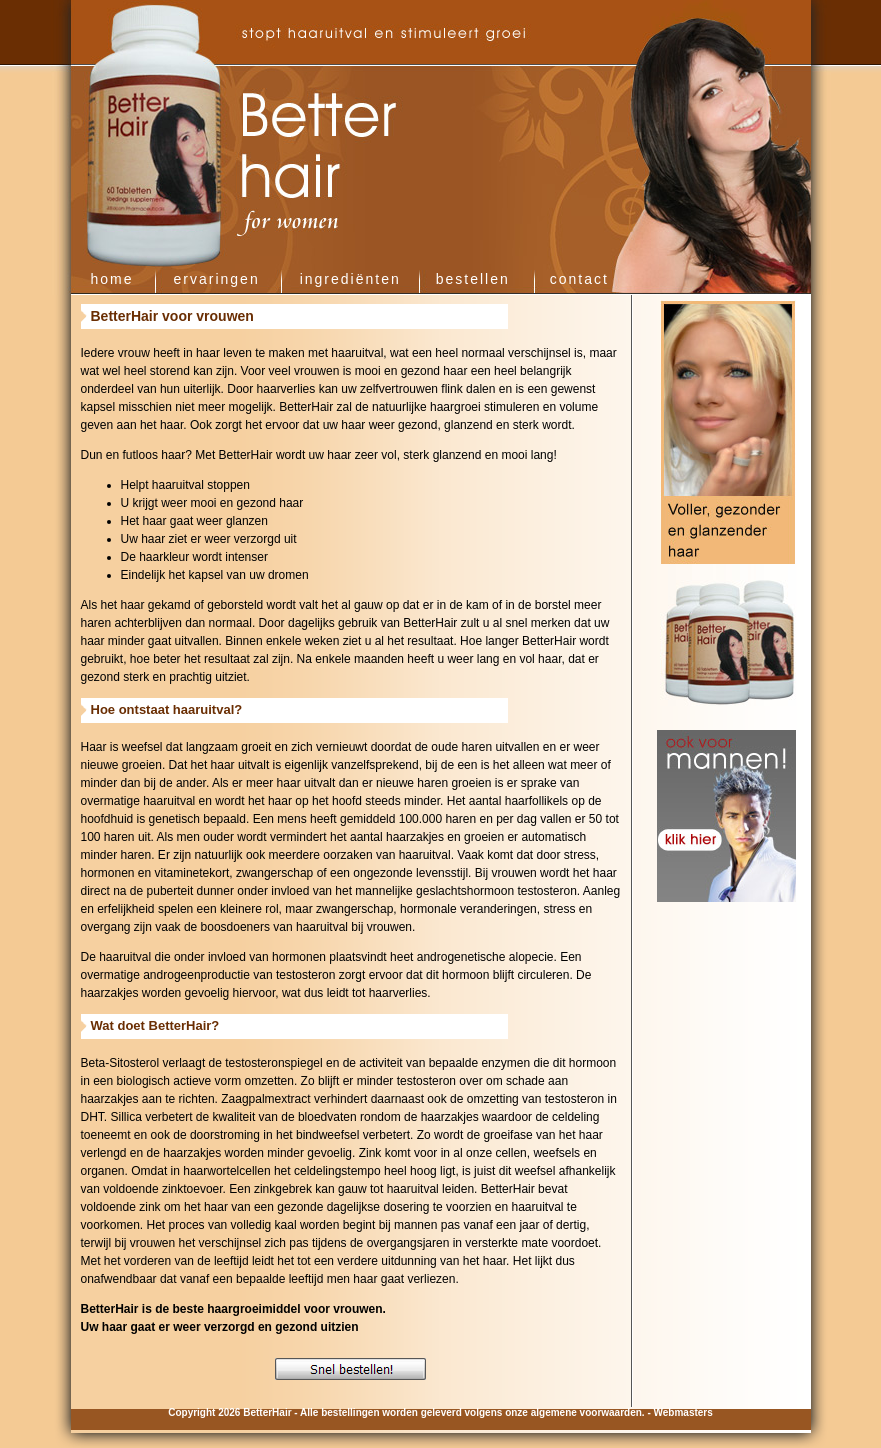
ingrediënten (350, 279)
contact (579, 279)
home (112, 279)
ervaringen (217, 279)
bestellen (473, 279)
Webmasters (683, 1412)
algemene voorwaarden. (588, 1412)
